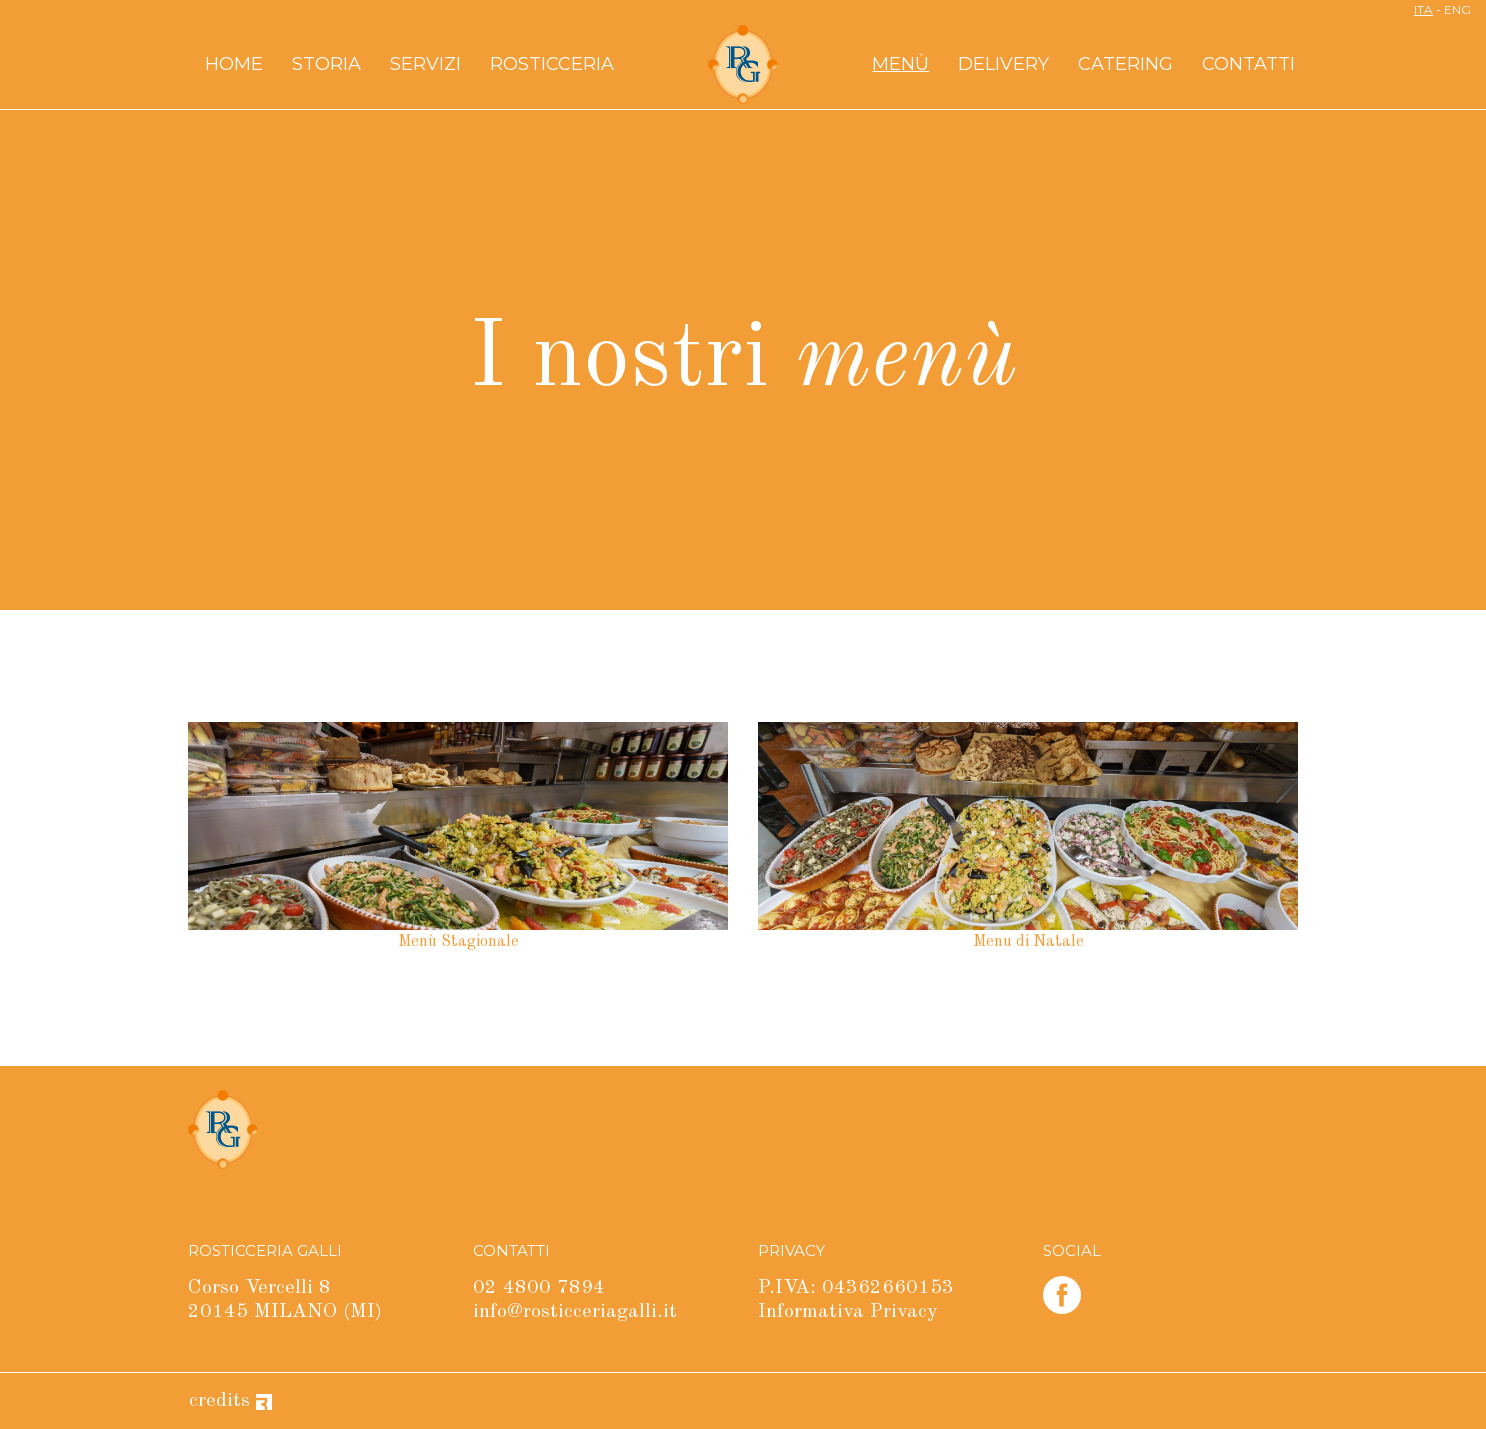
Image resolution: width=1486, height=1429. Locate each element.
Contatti (1248, 64)
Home (234, 64)
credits (230, 1401)
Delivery (1003, 64)
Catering (1125, 64)
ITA (1423, 9)
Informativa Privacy (848, 1312)
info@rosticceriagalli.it (575, 1312)
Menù (900, 64)
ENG (1457, 9)
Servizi (425, 64)
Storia (326, 64)
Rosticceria (552, 64)
